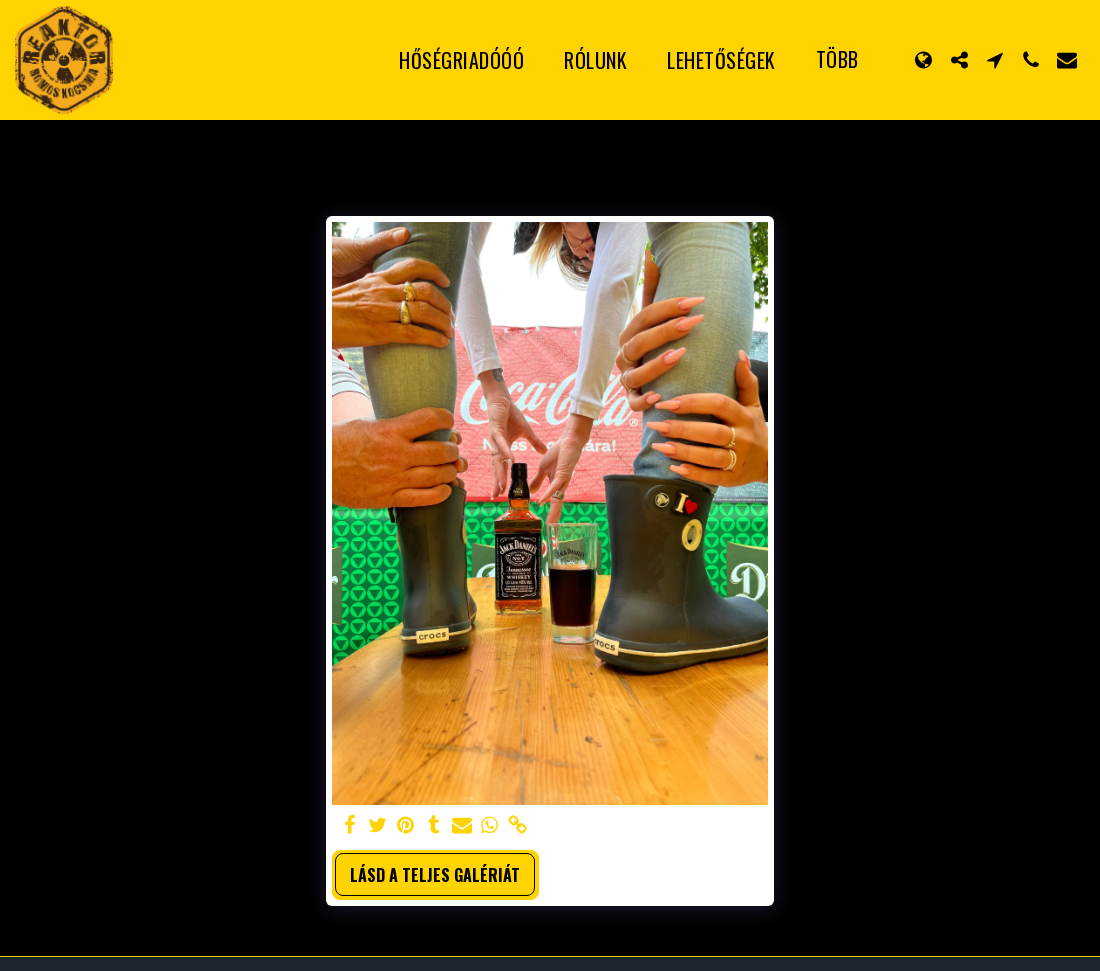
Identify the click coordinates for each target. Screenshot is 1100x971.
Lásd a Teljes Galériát (435, 875)
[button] (959, 60)
